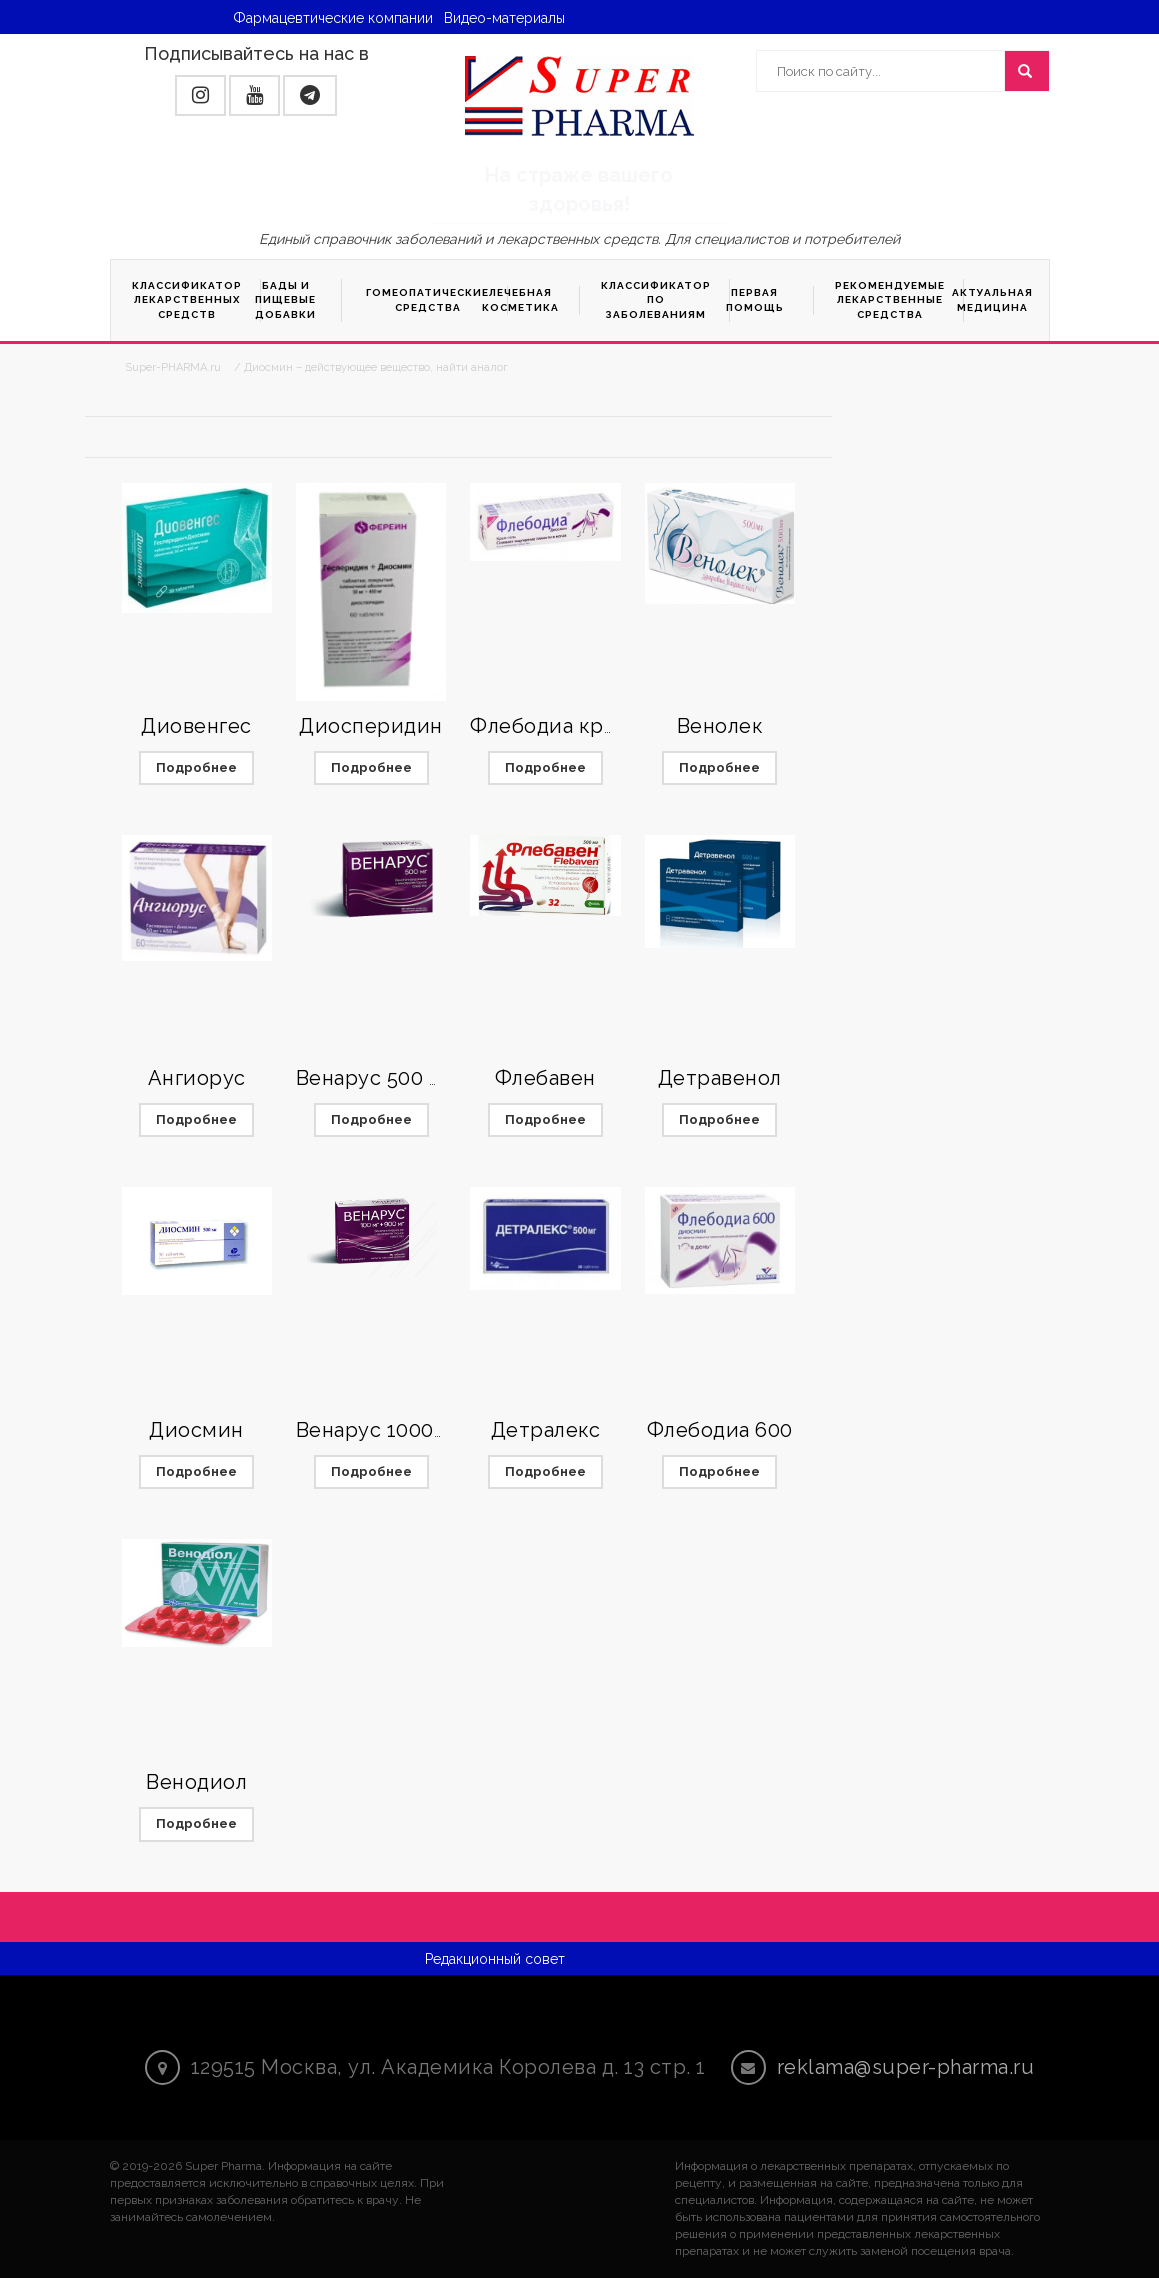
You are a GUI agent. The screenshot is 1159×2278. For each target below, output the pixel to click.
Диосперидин (371, 726)
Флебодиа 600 (720, 1430)
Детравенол (720, 1078)
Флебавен (545, 1078)
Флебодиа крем (551, 726)
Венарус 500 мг (374, 1078)
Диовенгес (196, 726)
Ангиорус (197, 1078)
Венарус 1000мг (377, 1430)
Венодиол (196, 1782)
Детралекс (546, 1430)
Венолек (720, 726)
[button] (200, 95)
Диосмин (196, 1430)
